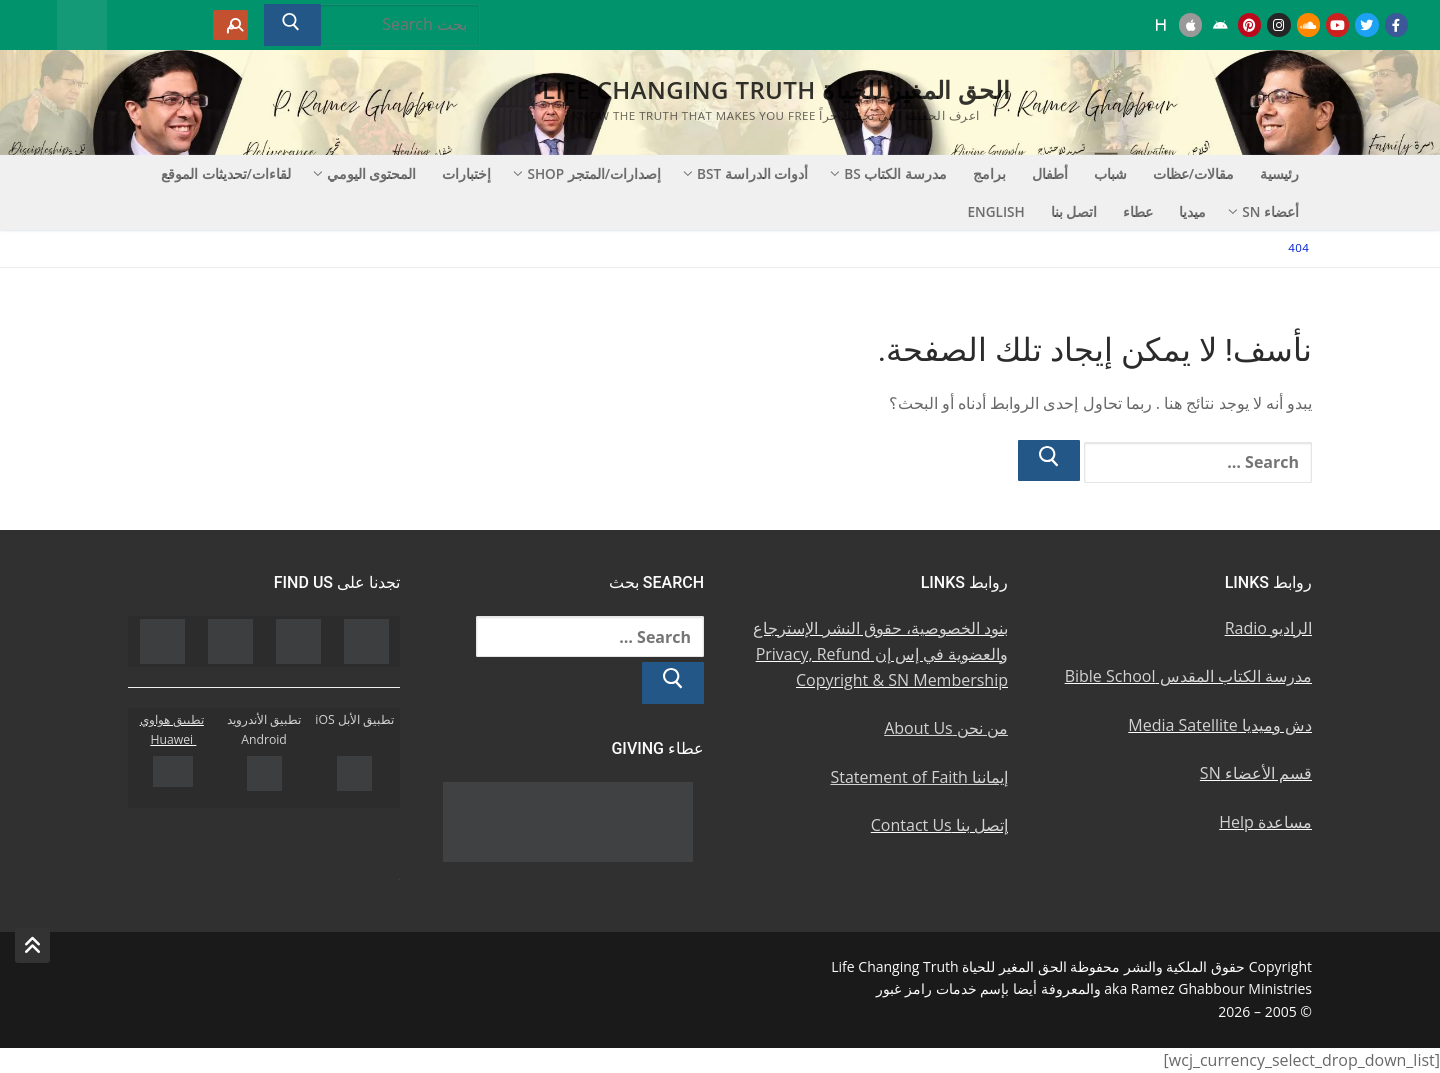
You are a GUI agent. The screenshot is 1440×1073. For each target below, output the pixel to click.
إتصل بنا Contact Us (939, 825)
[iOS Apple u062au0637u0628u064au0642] (1190, 24)
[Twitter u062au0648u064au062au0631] (1366, 24)
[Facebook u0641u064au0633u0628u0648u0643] (1396, 24)
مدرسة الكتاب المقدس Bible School (1188, 676)
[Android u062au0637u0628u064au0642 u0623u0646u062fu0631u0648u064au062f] (1219, 24)
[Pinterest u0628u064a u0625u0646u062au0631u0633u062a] (1249, 24)
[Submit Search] (292, 25)
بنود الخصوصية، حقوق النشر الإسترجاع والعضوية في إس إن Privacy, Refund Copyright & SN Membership (880, 654)
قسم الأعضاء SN (1256, 773)
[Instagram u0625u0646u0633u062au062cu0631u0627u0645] (1278, 24)
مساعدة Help (1265, 822)
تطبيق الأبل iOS (354, 719)
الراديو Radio (1268, 628)
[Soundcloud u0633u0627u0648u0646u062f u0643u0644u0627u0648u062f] (1308, 24)
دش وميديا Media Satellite (1220, 725)
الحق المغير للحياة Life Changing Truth (776, 89)
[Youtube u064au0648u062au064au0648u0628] (1337, 24)
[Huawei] (1161, 24)
